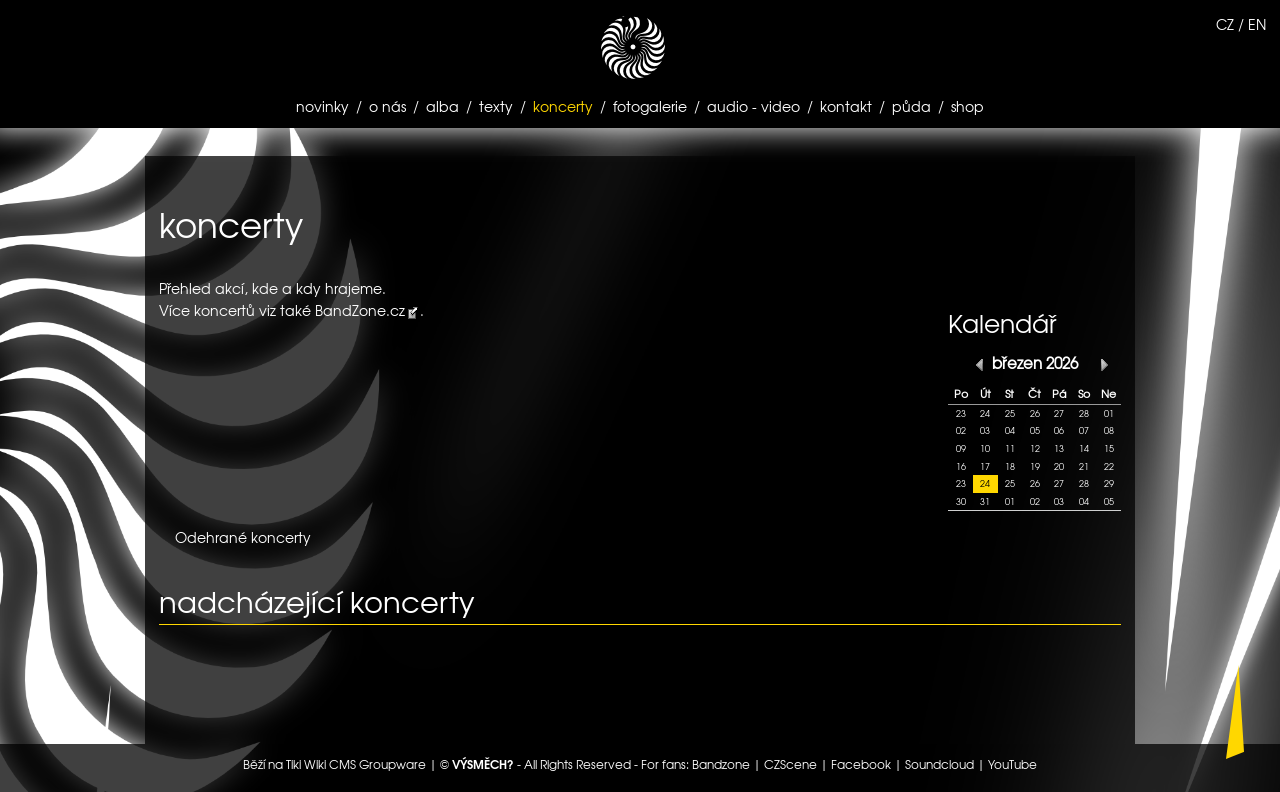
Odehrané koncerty (243, 537)
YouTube (1012, 764)
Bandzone (721, 764)
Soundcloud (939, 764)
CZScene (790, 764)
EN (1257, 24)
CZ (1225, 24)
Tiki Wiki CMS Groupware (356, 764)
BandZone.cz (360, 310)
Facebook (861, 764)
